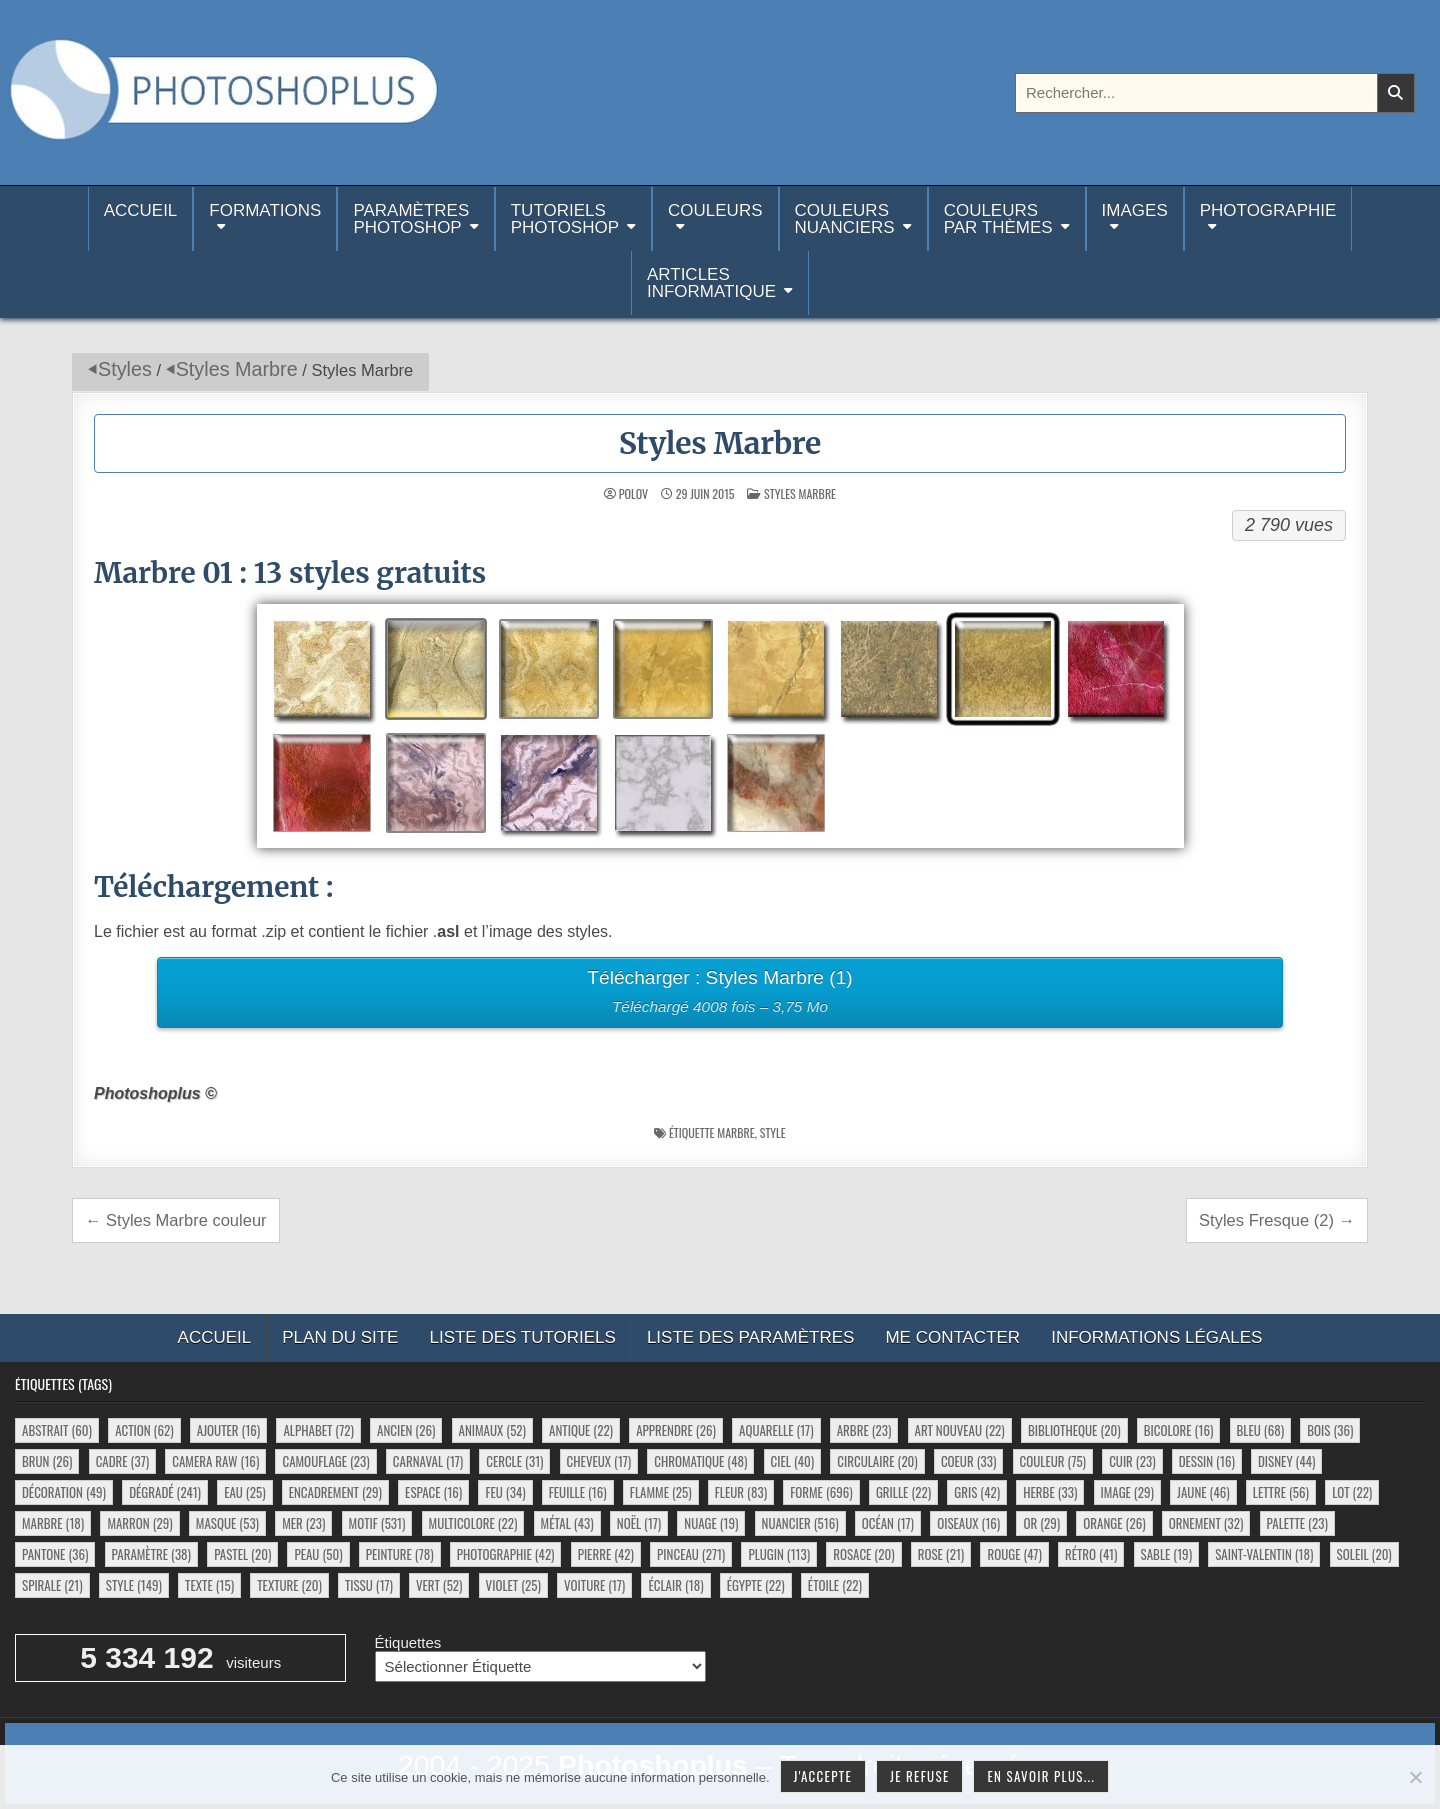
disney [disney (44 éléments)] (1286, 1461)
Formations (265, 210)
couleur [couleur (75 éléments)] (1053, 1461)
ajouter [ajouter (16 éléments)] (228, 1430)
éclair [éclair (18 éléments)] (675, 1585)
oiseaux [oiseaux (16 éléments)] (968, 1523)
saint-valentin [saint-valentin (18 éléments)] (1264, 1554)
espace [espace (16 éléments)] (433, 1492)
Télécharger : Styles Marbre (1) (720, 994)
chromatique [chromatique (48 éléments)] (700, 1461)
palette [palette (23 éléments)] (1297, 1523)
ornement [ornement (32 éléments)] (1206, 1523)
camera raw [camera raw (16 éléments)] (215, 1461)
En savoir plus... (1041, 1776)
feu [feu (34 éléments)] (505, 1492)
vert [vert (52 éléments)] (439, 1585)
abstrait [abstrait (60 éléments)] (57, 1430)
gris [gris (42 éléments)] (977, 1492)
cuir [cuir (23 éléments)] (1132, 1461)
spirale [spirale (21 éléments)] (52, 1585)
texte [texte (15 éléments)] (209, 1585)
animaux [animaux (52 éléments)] (492, 1430)
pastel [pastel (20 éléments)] (242, 1554)
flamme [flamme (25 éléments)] (661, 1492)
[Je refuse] (1415, 1777)
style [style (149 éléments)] (134, 1585)
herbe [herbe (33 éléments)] (1050, 1492)
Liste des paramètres (751, 1337)
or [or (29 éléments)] (1041, 1523)
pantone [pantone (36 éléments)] (55, 1554)
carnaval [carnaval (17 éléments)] (428, 1461)
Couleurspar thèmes (998, 219)
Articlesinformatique (711, 283)
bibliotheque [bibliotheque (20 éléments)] (1074, 1430)
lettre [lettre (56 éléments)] (1281, 1492)
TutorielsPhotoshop (565, 219)
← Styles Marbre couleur (176, 1220)
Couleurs (715, 210)
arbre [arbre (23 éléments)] (864, 1430)
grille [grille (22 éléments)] (903, 1492)
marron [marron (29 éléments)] (139, 1523)
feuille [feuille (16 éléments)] (578, 1492)
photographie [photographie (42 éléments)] (506, 1554)
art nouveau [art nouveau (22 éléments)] (960, 1430)
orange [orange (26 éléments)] (1114, 1523)
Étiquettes (408, 1642)
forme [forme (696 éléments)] (821, 1492)
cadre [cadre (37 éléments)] (122, 1461)
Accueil (141, 219)
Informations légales (1156, 1337)
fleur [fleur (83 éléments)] (741, 1492)
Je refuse (920, 1776)
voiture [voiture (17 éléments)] (594, 1585)
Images (1135, 210)
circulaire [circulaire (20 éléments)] (877, 1461)
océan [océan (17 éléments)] (888, 1523)
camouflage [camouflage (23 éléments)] (325, 1461)
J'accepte (823, 1776)
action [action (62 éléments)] (144, 1430)
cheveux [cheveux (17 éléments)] (599, 1461)
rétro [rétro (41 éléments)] (1091, 1554)
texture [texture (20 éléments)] (289, 1585)
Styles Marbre (237, 369)
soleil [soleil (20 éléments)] (1364, 1554)
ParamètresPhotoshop (411, 219)
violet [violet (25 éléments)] (513, 1585)
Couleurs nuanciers (845, 219)
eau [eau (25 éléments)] (244, 1492)
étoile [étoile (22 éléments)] (835, 1585)
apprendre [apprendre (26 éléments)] (676, 1430)
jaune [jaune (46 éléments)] (1203, 1492)
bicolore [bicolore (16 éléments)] (1179, 1430)
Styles (125, 369)
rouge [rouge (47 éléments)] (1014, 1554)
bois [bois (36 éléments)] (1330, 1430)
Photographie (1268, 210)
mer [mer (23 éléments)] (303, 1523)
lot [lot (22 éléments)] (1352, 1492)
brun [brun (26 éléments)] (47, 1461)
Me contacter (952, 1337)
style (773, 1132)
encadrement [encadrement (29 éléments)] (335, 1492)
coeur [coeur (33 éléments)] (968, 1461)
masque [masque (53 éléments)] (227, 1523)
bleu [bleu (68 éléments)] (1261, 1430)
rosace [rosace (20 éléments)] (863, 1554)
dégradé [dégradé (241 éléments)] (165, 1492)
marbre (735, 1132)
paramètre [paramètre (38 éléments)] (151, 1554)
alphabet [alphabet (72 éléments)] (318, 1430)
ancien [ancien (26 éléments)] (406, 1430)
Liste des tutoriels (522, 1337)
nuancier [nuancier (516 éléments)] (800, 1523)
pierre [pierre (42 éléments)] (606, 1554)
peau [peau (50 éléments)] (318, 1554)
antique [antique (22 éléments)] (581, 1430)
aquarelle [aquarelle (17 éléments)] (776, 1430)
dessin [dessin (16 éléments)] (1207, 1461)
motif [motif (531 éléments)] (377, 1523)
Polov (633, 494)
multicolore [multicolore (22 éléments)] (473, 1523)
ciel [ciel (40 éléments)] (793, 1461)
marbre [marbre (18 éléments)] (53, 1523)
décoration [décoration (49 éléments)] (64, 1492)
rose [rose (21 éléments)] (941, 1554)
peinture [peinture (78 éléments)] (400, 1554)
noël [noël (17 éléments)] (639, 1523)
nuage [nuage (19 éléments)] (711, 1523)
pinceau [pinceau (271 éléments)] (691, 1554)
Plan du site (340, 1337)
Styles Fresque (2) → (1277, 1220)
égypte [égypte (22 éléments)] (756, 1585)
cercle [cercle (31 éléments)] (514, 1461)
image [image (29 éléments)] (1127, 1492)
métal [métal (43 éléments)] (567, 1523)
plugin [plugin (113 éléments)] (779, 1554)
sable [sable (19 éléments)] (1166, 1554)
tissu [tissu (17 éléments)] (369, 1585)
